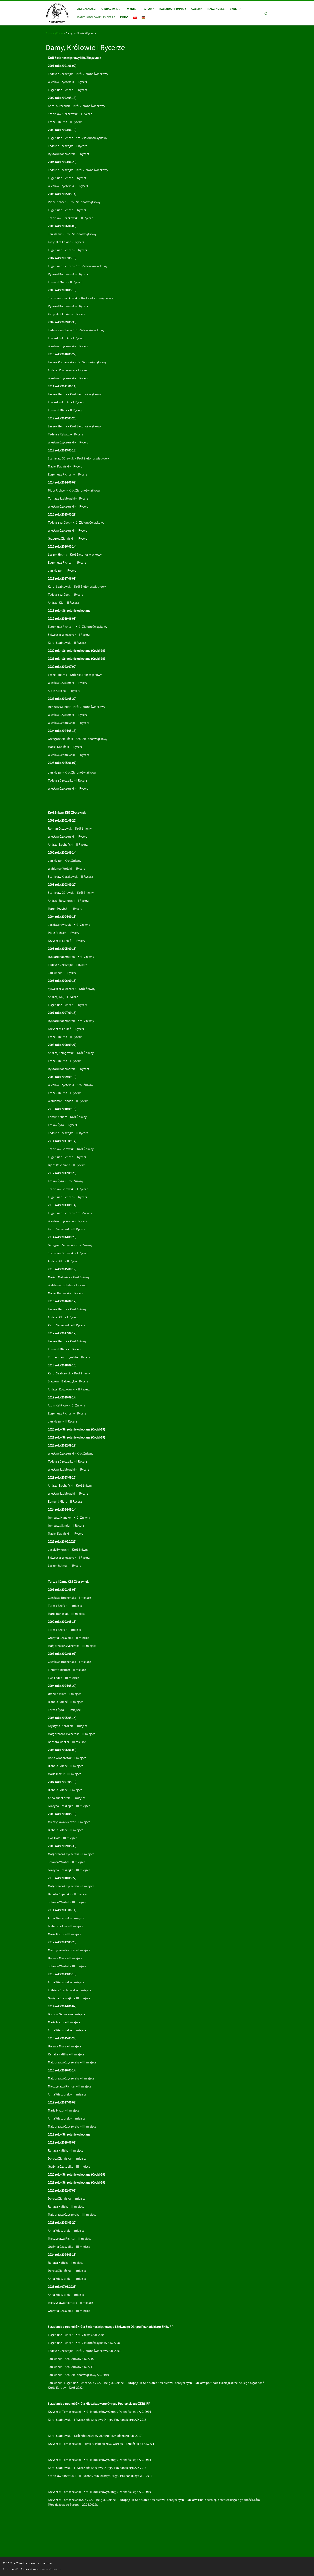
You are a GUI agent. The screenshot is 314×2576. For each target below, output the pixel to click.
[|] (57, 12)
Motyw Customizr (51, 2569)
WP (16, 2569)
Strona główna (54, 33)
